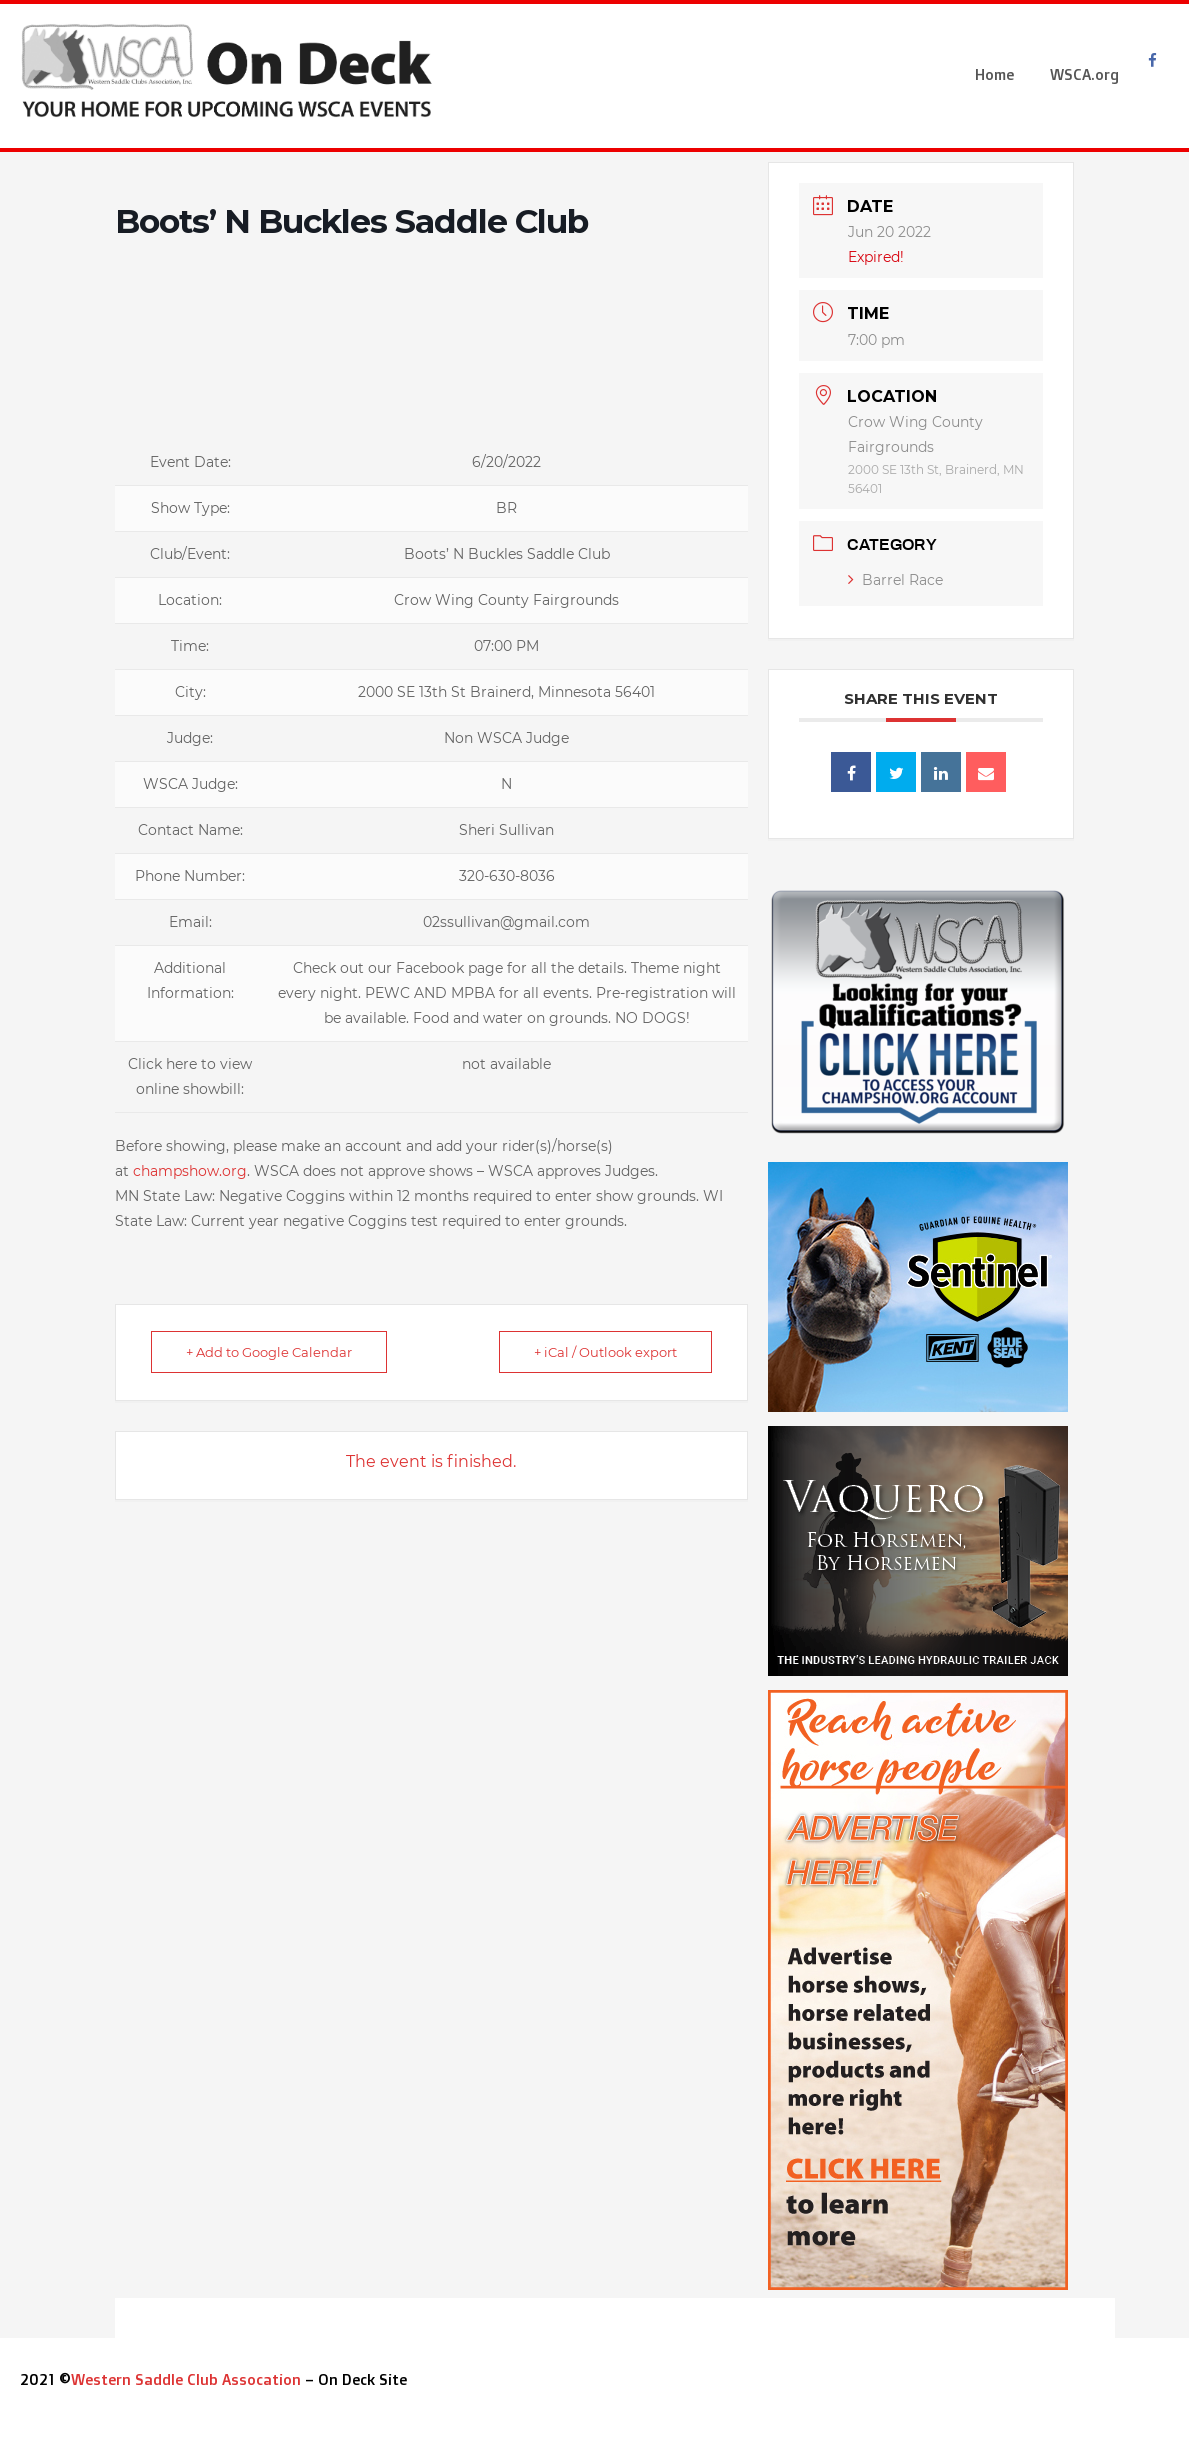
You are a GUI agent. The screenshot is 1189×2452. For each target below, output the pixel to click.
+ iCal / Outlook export (605, 1352)
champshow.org (190, 1171)
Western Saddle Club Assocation (186, 2379)
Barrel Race (895, 580)
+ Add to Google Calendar (269, 1352)
